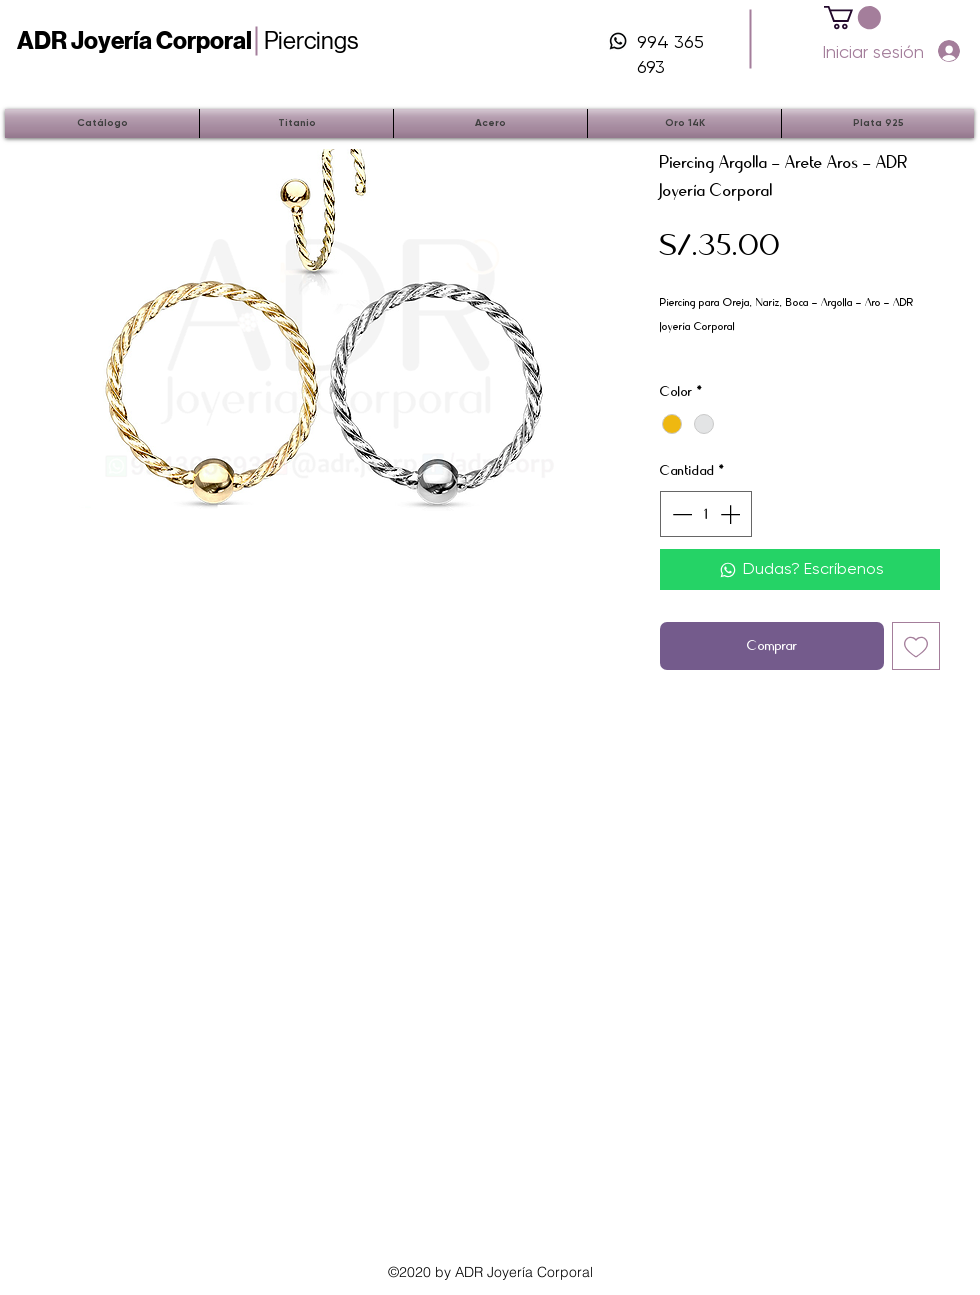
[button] (852, 17)
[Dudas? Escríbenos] (800, 569)
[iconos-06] (618, 41)
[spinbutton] (706, 514)
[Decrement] (680, 514)
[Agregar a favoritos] (916, 646)
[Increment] (732, 514)
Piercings (187, 40)
